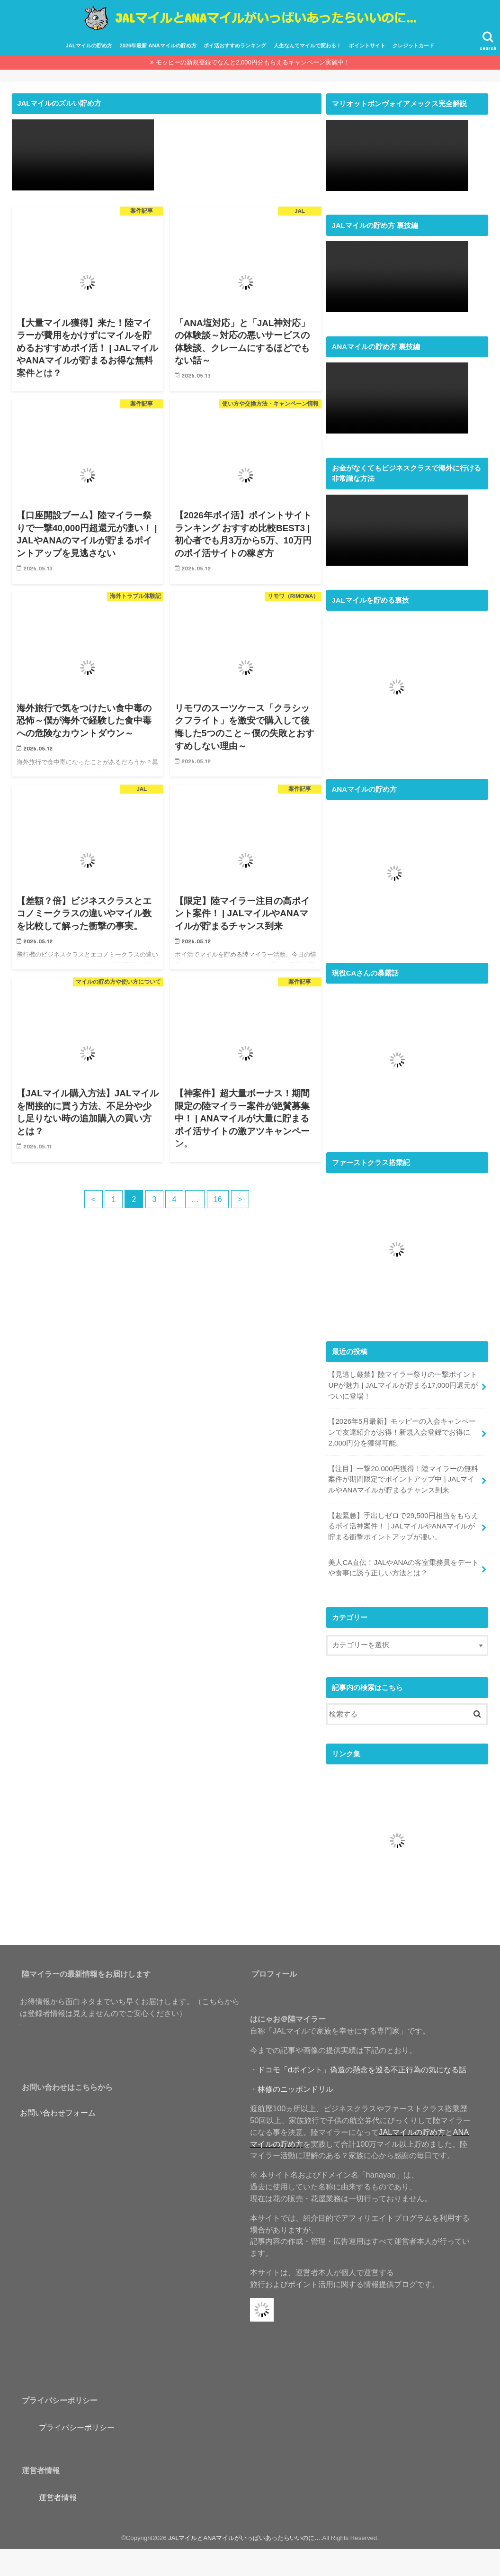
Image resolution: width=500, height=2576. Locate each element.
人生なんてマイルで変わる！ (307, 43)
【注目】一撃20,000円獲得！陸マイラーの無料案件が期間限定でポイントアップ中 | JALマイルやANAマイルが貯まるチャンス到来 (402, 1475)
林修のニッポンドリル (295, 2083)
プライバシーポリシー (77, 2421)
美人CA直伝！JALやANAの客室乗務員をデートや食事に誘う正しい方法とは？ (403, 1562)
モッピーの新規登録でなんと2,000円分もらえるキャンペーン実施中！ (253, 60)
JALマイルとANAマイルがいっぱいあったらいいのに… (244, 2531)
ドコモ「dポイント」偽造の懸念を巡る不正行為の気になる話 (362, 2063)
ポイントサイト (367, 43)
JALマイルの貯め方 (89, 43)
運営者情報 (58, 2491)
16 (218, 1197)
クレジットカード (413, 43)
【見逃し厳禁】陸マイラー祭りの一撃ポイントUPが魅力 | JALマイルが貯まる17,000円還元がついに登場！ (402, 1382)
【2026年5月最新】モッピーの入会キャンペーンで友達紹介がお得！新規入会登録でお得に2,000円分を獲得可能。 (401, 1429)
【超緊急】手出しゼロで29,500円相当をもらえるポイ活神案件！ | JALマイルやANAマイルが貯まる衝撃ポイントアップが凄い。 (402, 1521)
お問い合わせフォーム (58, 2106)
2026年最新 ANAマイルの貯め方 (157, 43)
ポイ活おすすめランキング (235, 43)
